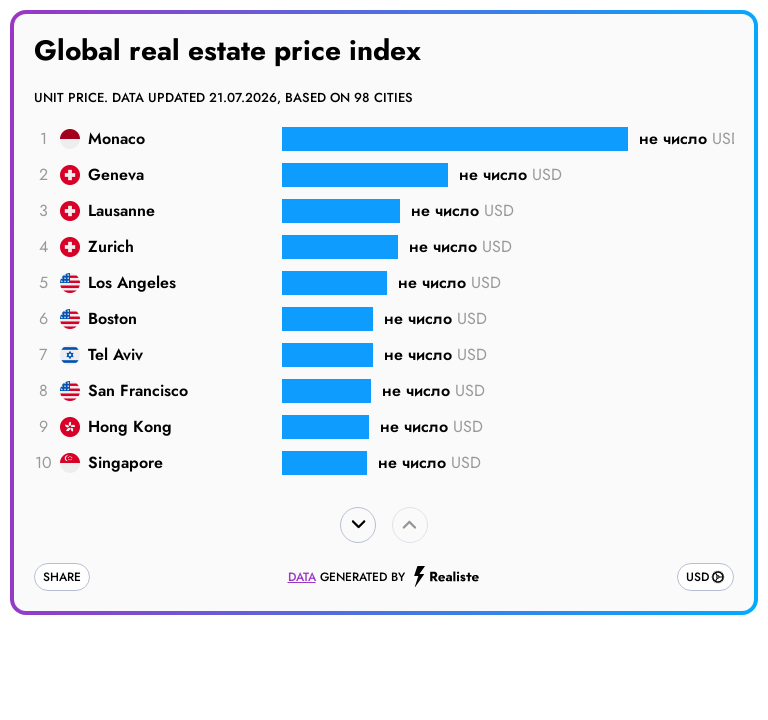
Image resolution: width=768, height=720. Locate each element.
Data (302, 577)
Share (62, 577)
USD (697, 577)
